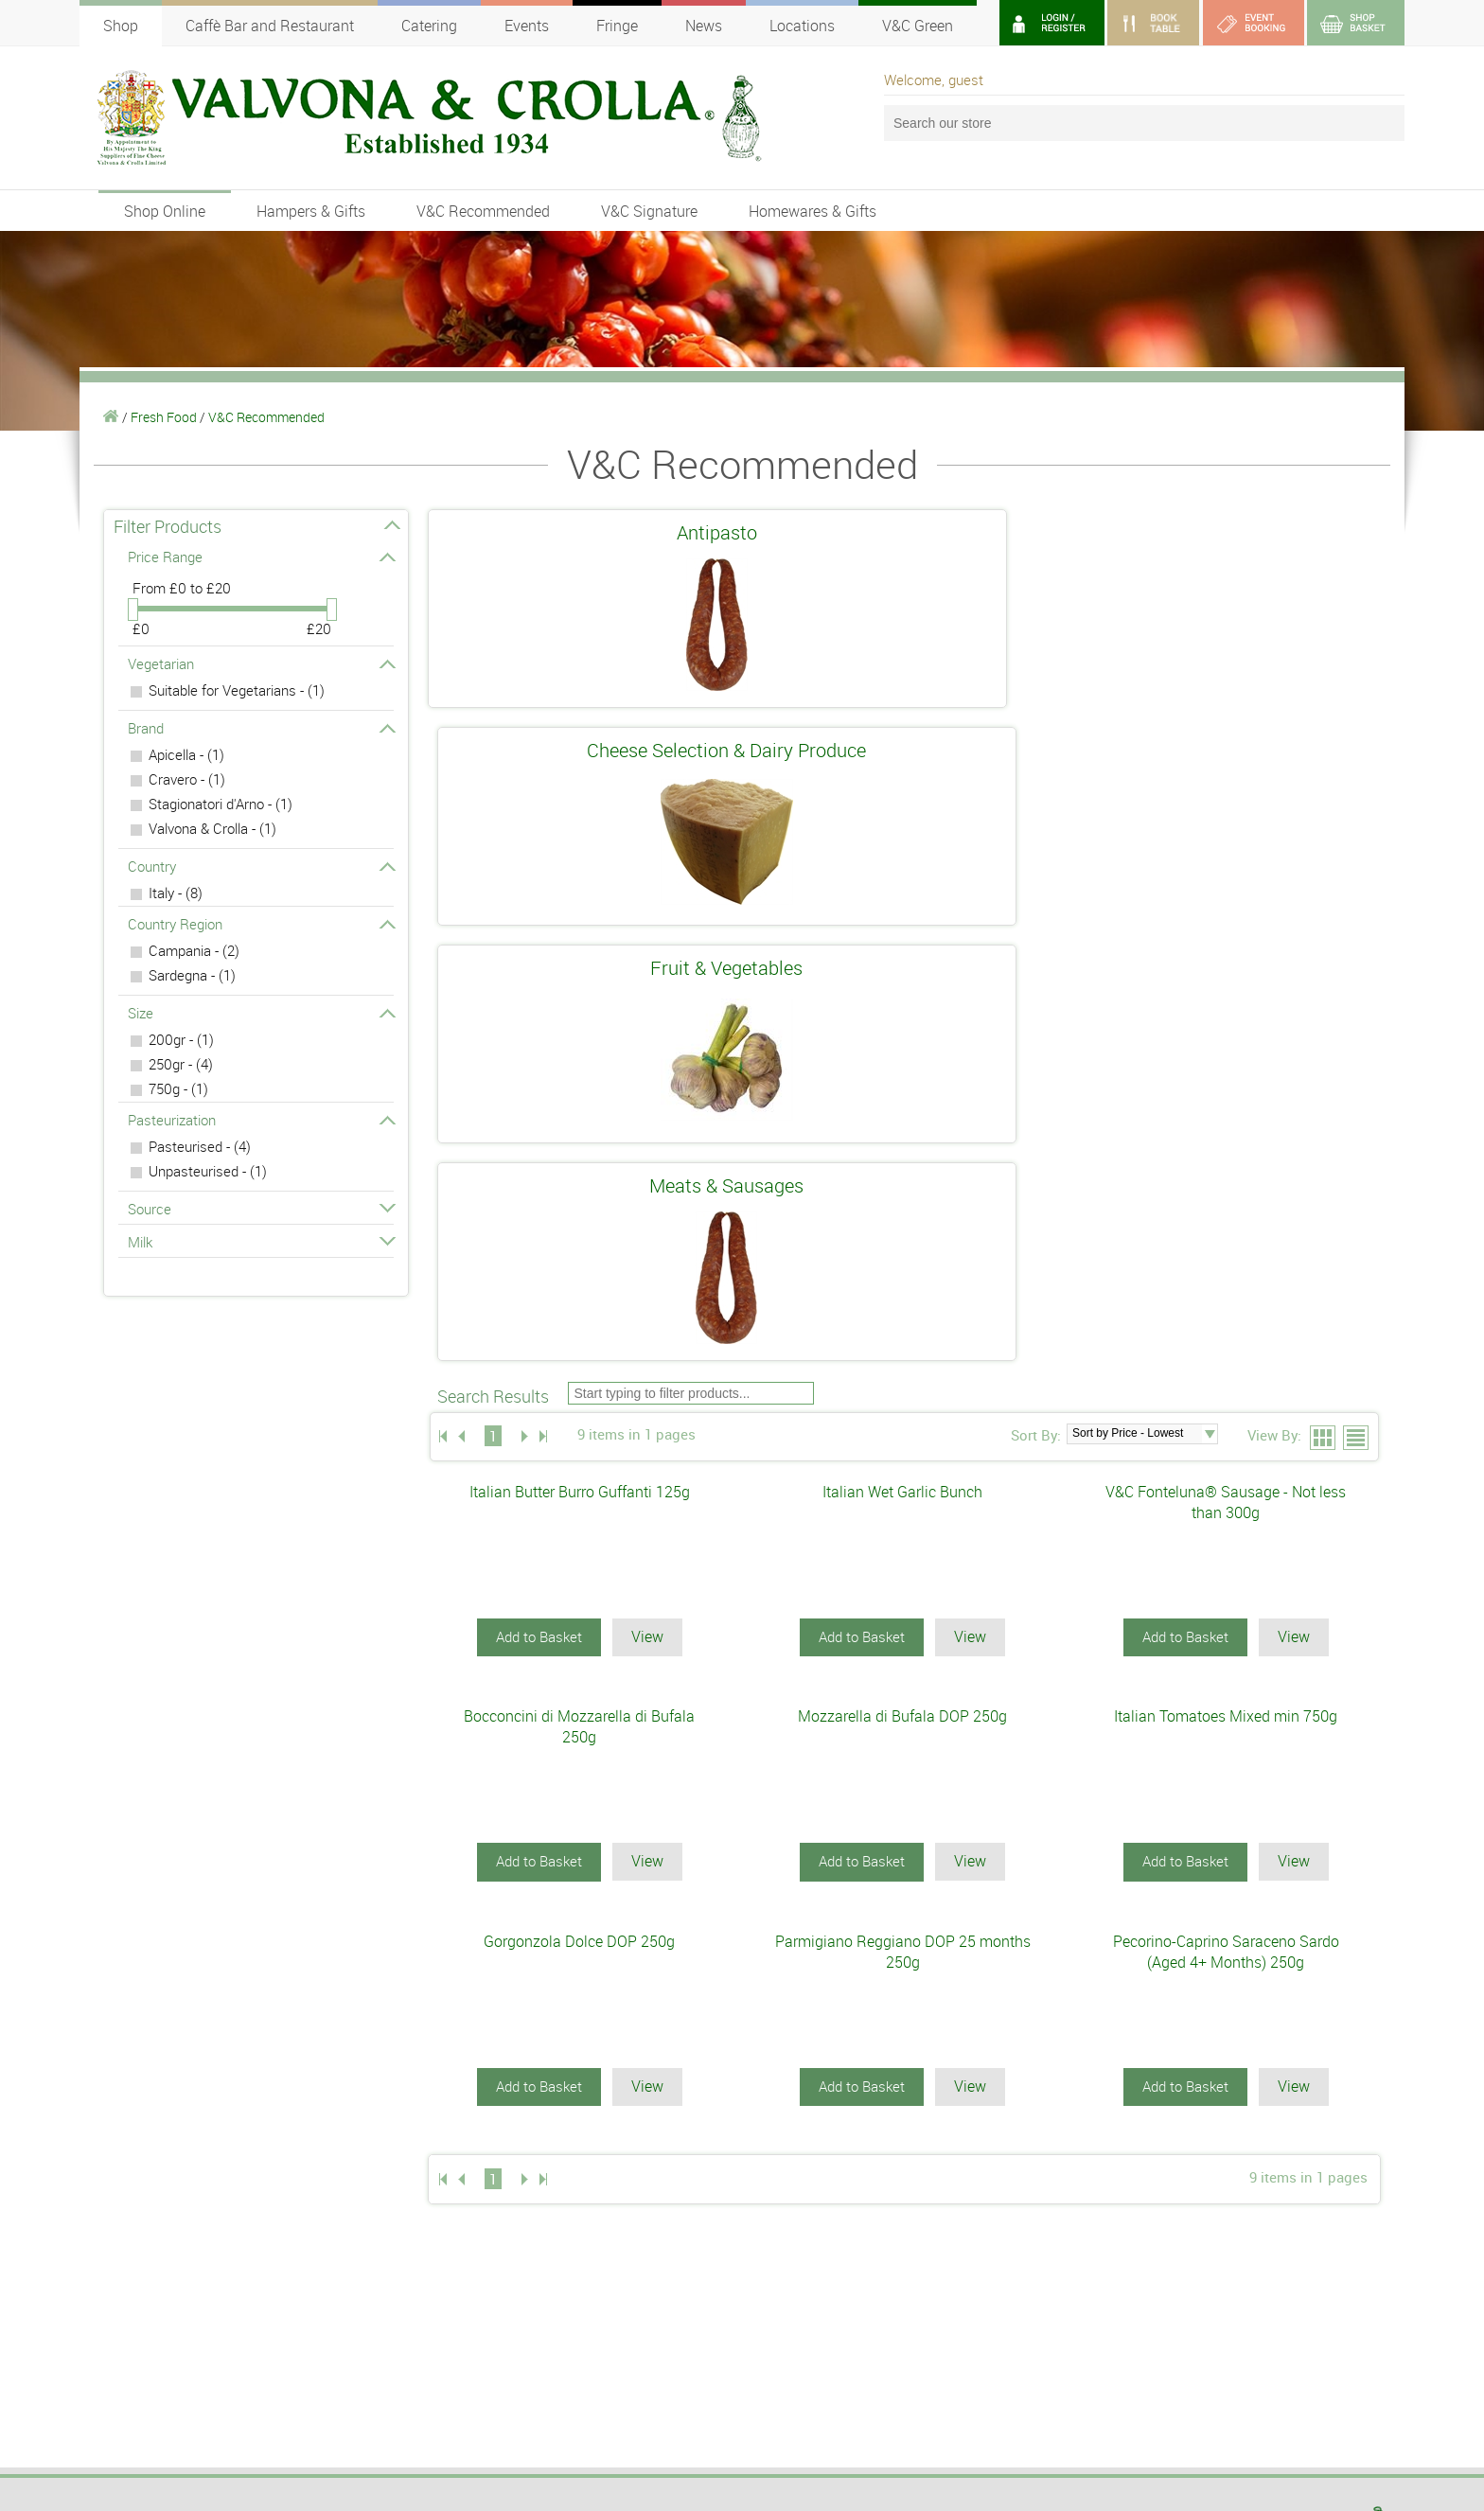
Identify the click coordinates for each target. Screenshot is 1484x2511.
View (647, 983)
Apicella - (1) (186, 754)
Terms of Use (1106, 2300)
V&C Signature (649, 211)
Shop (120, 25)
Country (261, 866)
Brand (261, 727)
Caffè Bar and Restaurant (270, 25)
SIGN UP (486, 2318)
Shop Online (164, 211)
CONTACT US (785, 2170)
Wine (93, 2171)
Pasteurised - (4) (200, 1146)
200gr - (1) (181, 1039)
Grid (1323, 785)
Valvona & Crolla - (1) (212, 828)
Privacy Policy (1107, 2317)
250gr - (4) (181, 1063)
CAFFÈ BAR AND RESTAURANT (513, 2090)
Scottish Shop (117, 2210)
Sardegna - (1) (192, 974)
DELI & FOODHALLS (474, 2110)
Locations (802, 25)
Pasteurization (261, 1119)
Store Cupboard (121, 2151)
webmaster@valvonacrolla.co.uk (161, 2469)
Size (261, 1012)
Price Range (261, 556)
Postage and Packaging (1132, 2333)
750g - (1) (178, 1088)
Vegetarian (261, 663)
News (703, 25)
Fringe (617, 25)
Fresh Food (164, 417)
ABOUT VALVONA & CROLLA (832, 2090)
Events (526, 25)
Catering (429, 25)
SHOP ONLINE (125, 2090)
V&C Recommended (483, 211)
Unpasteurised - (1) (208, 1170)
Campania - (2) (194, 950)
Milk (261, 1241)
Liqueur (99, 2191)
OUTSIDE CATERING (807, 2130)
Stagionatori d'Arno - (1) (220, 803)
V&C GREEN (780, 2110)
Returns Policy (1109, 2349)
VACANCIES (780, 2150)
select (1209, 780)
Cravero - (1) (187, 778)
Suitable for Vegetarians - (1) (237, 690)
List (1356, 785)
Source (261, 1208)
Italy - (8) (176, 892)
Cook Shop (108, 2131)
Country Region (261, 923)
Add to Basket (539, 983)
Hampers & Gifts (310, 211)
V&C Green (917, 25)
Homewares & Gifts (812, 211)
